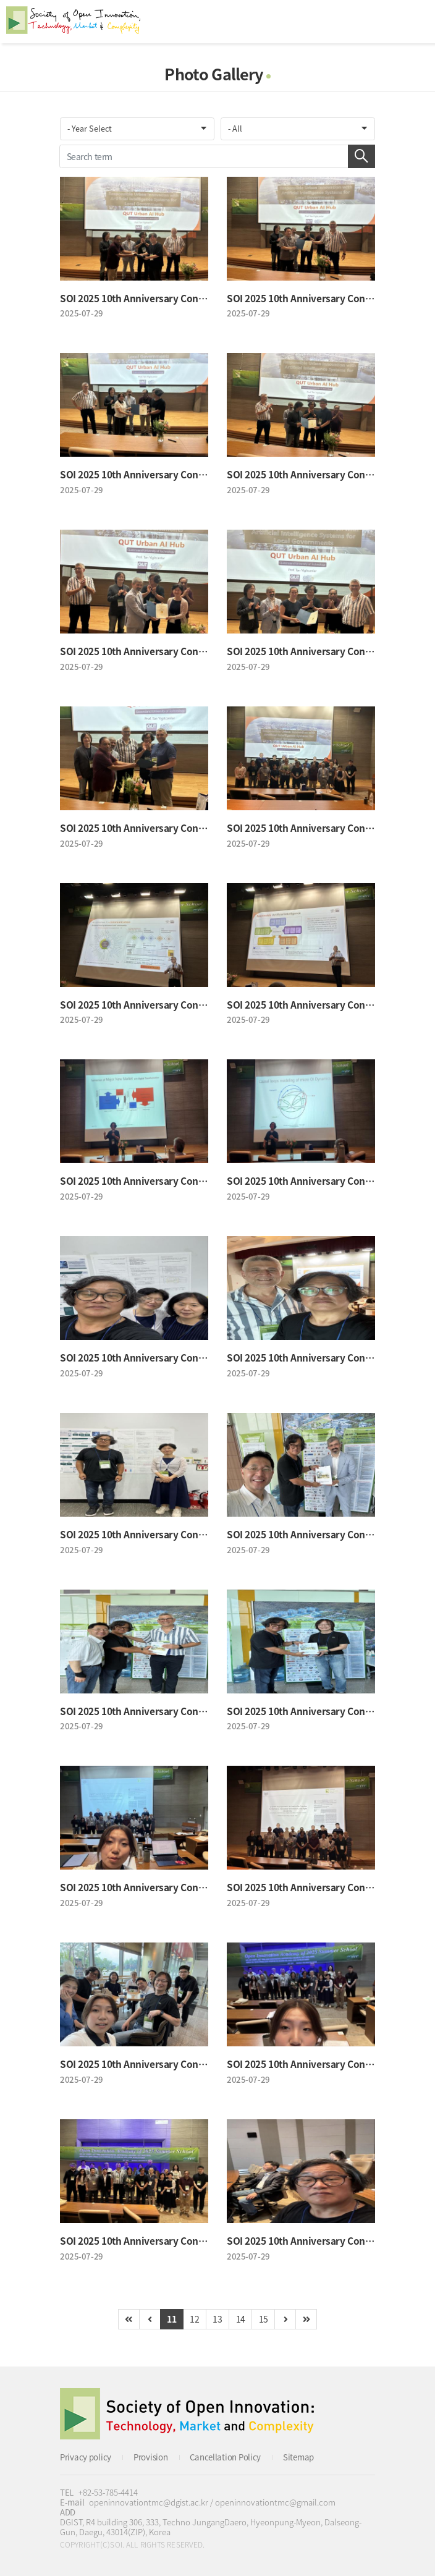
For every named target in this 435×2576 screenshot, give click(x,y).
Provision (150, 2457)
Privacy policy (85, 2457)
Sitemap (298, 2457)
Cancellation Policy (225, 2457)
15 (263, 2319)
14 (240, 2319)
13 (217, 2319)
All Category (413, 21)
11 (171, 2319)
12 (194, 2319)
